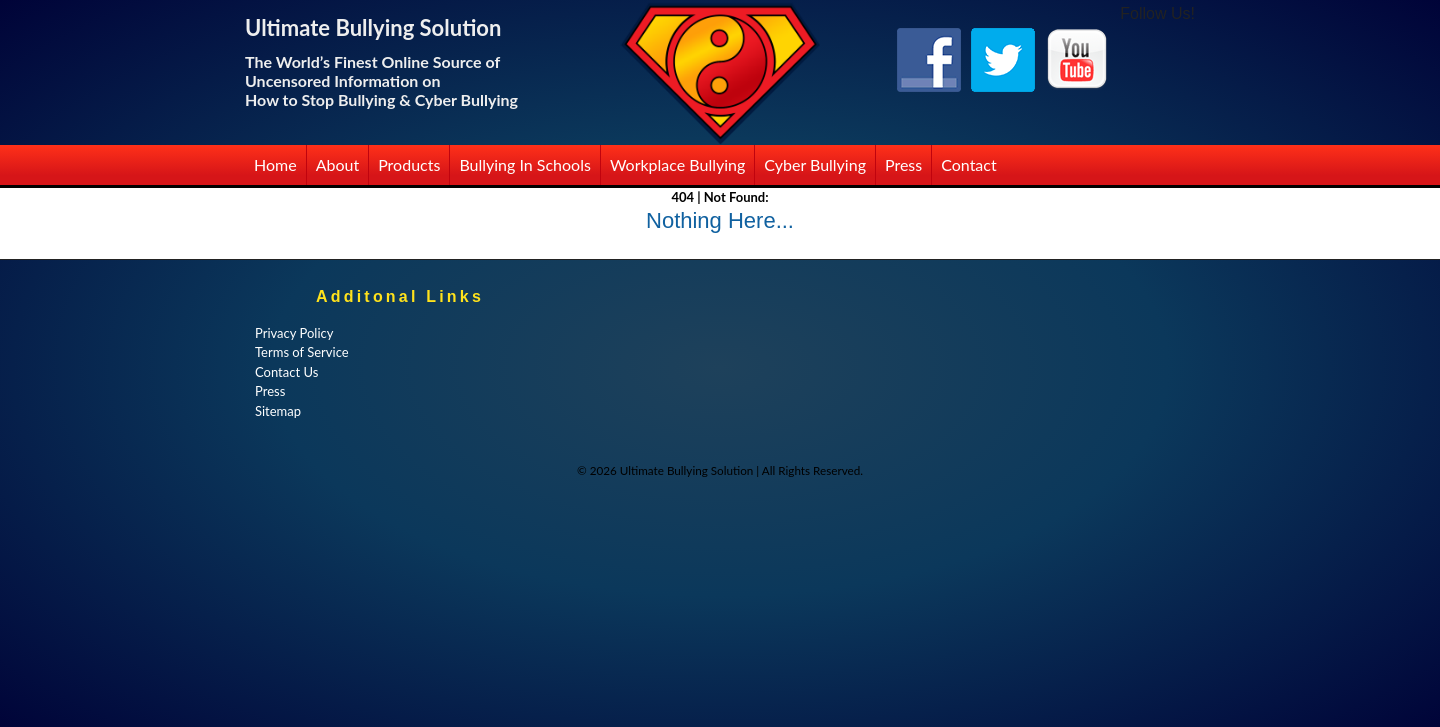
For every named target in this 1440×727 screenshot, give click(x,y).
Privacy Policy (294, 333)
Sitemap (278, 411)
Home (275, 164)
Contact (968, 164)
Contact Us (286, 372)
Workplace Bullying (677, 164)
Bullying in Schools (525, 164)
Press (903, 164)
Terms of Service (302, 352)
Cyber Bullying (815, 164)
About (338, 164)
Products (409, 164)
